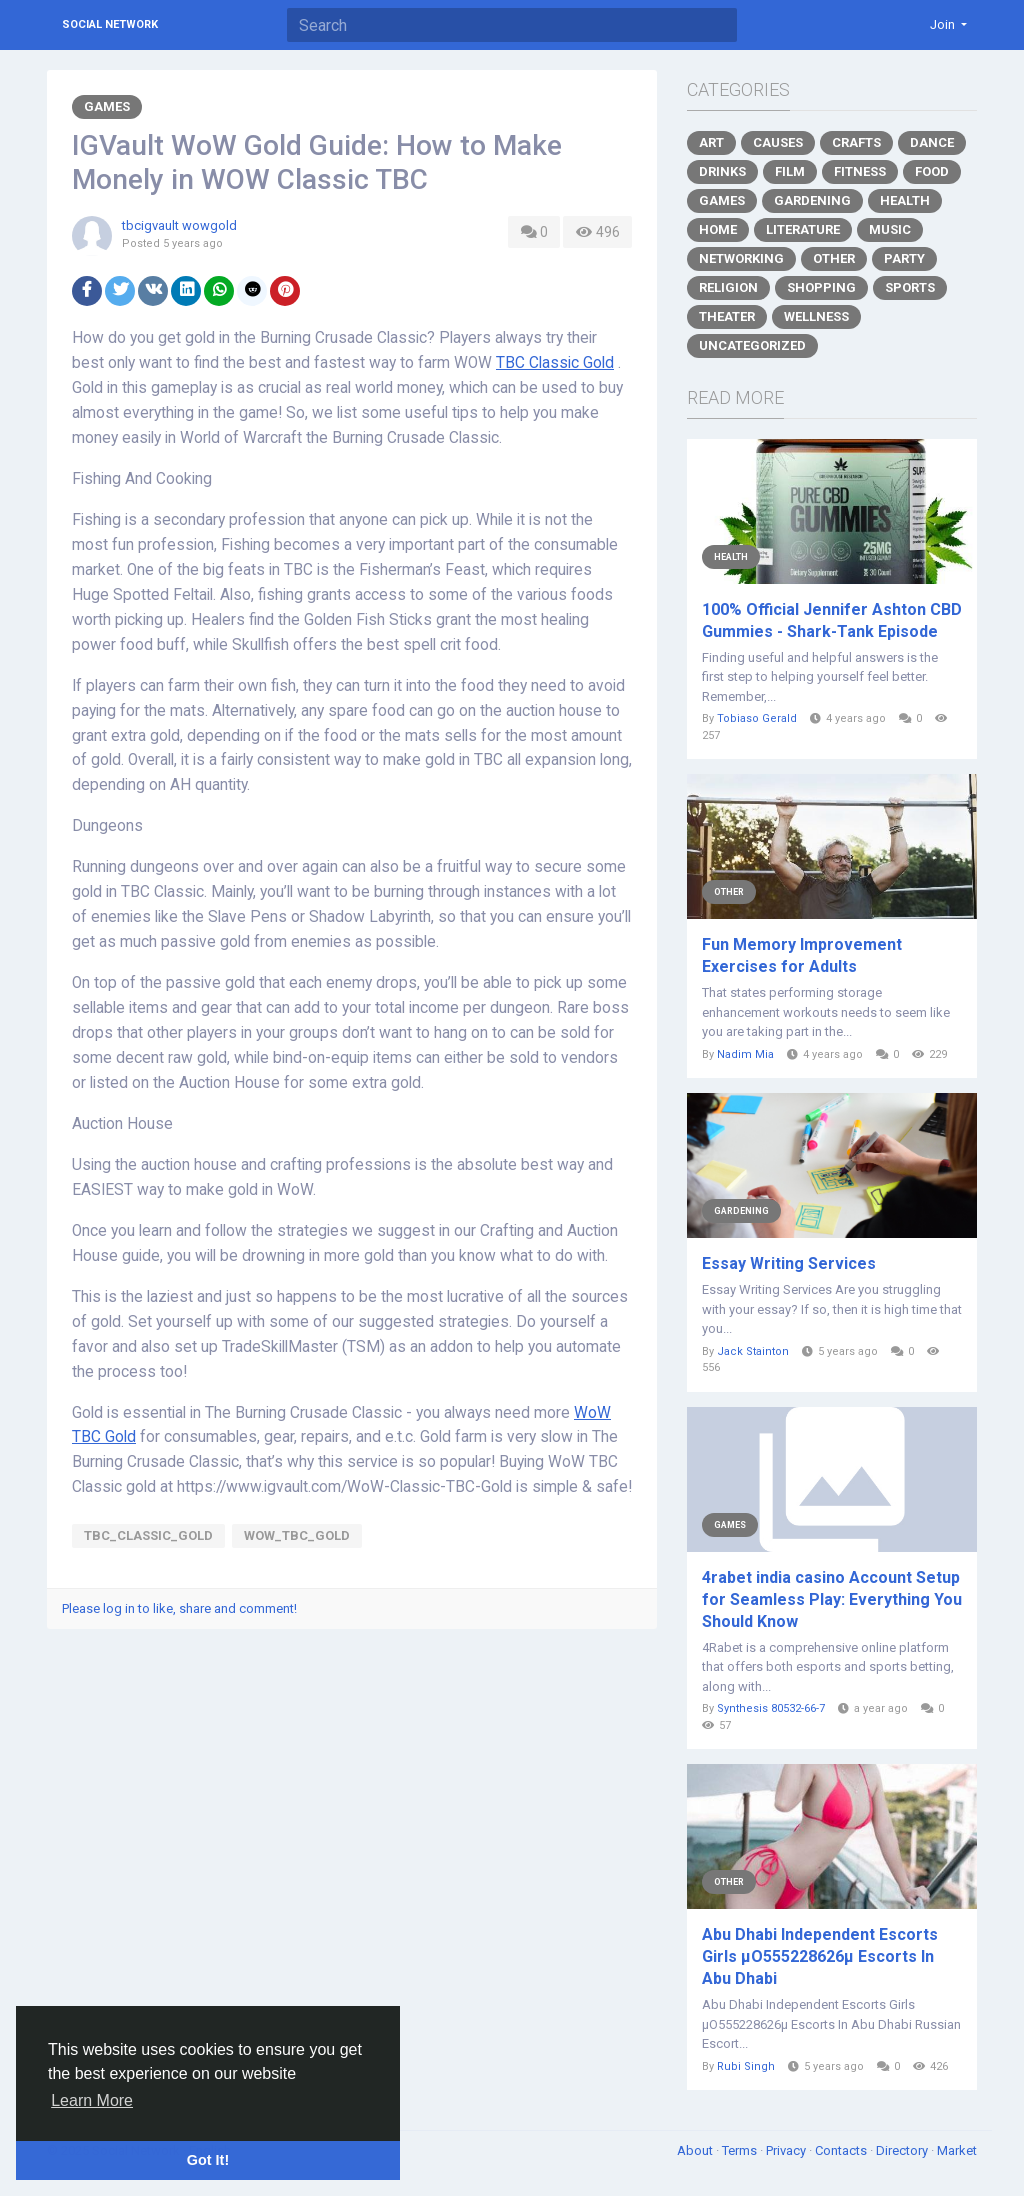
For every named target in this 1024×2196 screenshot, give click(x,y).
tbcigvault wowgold (179, 225)
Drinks (722, 171)
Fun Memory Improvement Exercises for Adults (802, 955)
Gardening (812, 200)
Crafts (856, 142)
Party (904, 258)
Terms (741, 2150)
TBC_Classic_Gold (148, 1535)
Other (834, 258)
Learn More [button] (92, 2100)
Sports (910, 287)
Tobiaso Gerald (757, 718)
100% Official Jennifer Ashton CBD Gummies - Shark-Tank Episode (832, 620)
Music (890, 229)
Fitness (860, 171)
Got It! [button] (208, 2160)
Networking (741, 258)
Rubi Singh (746, 2066)
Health (905, 200)
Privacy (787, 2150)
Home (718, 229)
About (696, 2150)
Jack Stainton (753, 1351)
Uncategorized (752, 345)
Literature (803, 229)
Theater (727, 316)
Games (107, 106)
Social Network (110, 24)
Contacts (842, 2150)
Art (711, 142)
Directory (903, 2150)
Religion (728, 287)
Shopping (821, 287)
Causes (778, 142)
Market (957, 2150)
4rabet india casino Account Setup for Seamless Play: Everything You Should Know (832, 1599)
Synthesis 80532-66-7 (771, 1708)
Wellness (816, 316)
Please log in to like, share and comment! (179, 1608)
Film (790, 171)
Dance (932, 142)
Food (932, 171)
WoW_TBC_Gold (297, 1535)
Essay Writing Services (789, 1263)
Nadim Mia (745, 1054)
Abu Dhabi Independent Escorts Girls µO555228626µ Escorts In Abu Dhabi (820, 1956)
